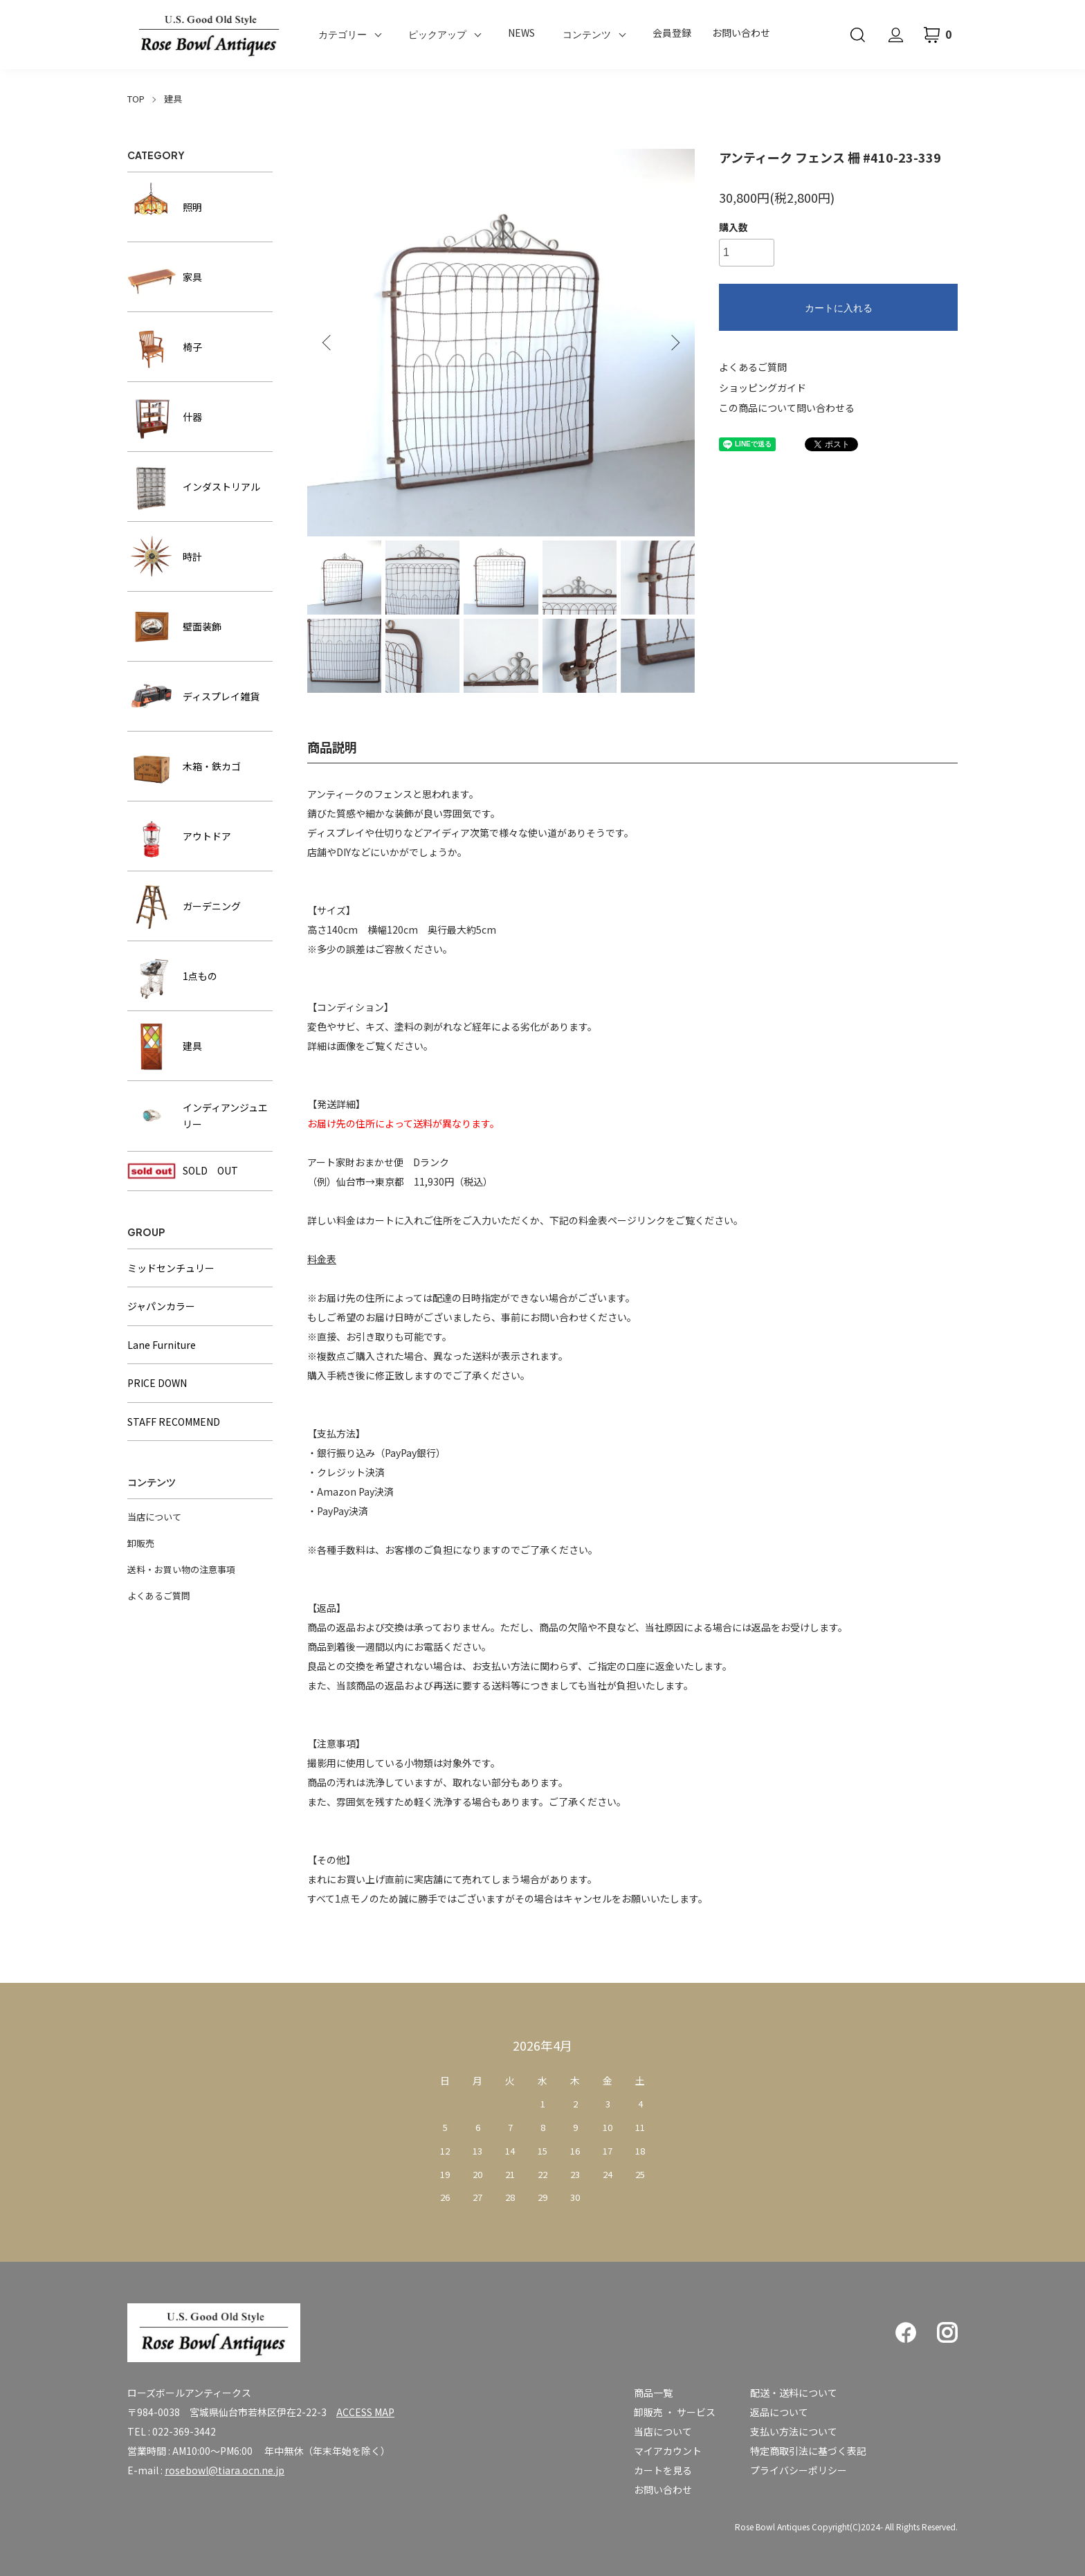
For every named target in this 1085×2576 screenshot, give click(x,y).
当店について (154, 1516)
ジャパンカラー (161, 1306)
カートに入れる (839, 308)
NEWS (521, 32)
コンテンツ (587, 34)
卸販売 (140, 1543)
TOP (136, 98)
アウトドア (179, 836)
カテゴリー (342, 34)
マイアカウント (668, 2451)
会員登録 (672, 32)
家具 (164, 277)
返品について (779, 2412)
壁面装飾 (174, 626)
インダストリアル (193, 486)
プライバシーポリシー (798, 2470)
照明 (164, 207)
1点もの (172, 976)
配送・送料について (793, 2393)
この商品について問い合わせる (787, 408)
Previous (328, 342)
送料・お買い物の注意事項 (181, 1569)
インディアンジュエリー (197, 1116)
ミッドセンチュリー (171, 1268)
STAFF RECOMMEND (173, 1421)
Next (674, 342)
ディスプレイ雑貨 (193, 696)
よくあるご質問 (753, 367)
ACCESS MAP (365, 2412)
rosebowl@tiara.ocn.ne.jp (224, 2470)
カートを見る (663, 2470)
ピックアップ (437, 34)
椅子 (164, 347)
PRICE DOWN (157, 1383)
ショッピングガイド (762, 387)
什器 (164, 416)
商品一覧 (653, 2393)
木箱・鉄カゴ (184, 766)
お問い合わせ (741, 32)
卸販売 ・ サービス (674, 2412)
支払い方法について (793, 2431)
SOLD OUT (182, 1171)
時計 (164, 556)
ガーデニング (184, 906)
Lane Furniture (161, 1345)
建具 (173, 98)
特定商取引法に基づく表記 (808, 2451)
